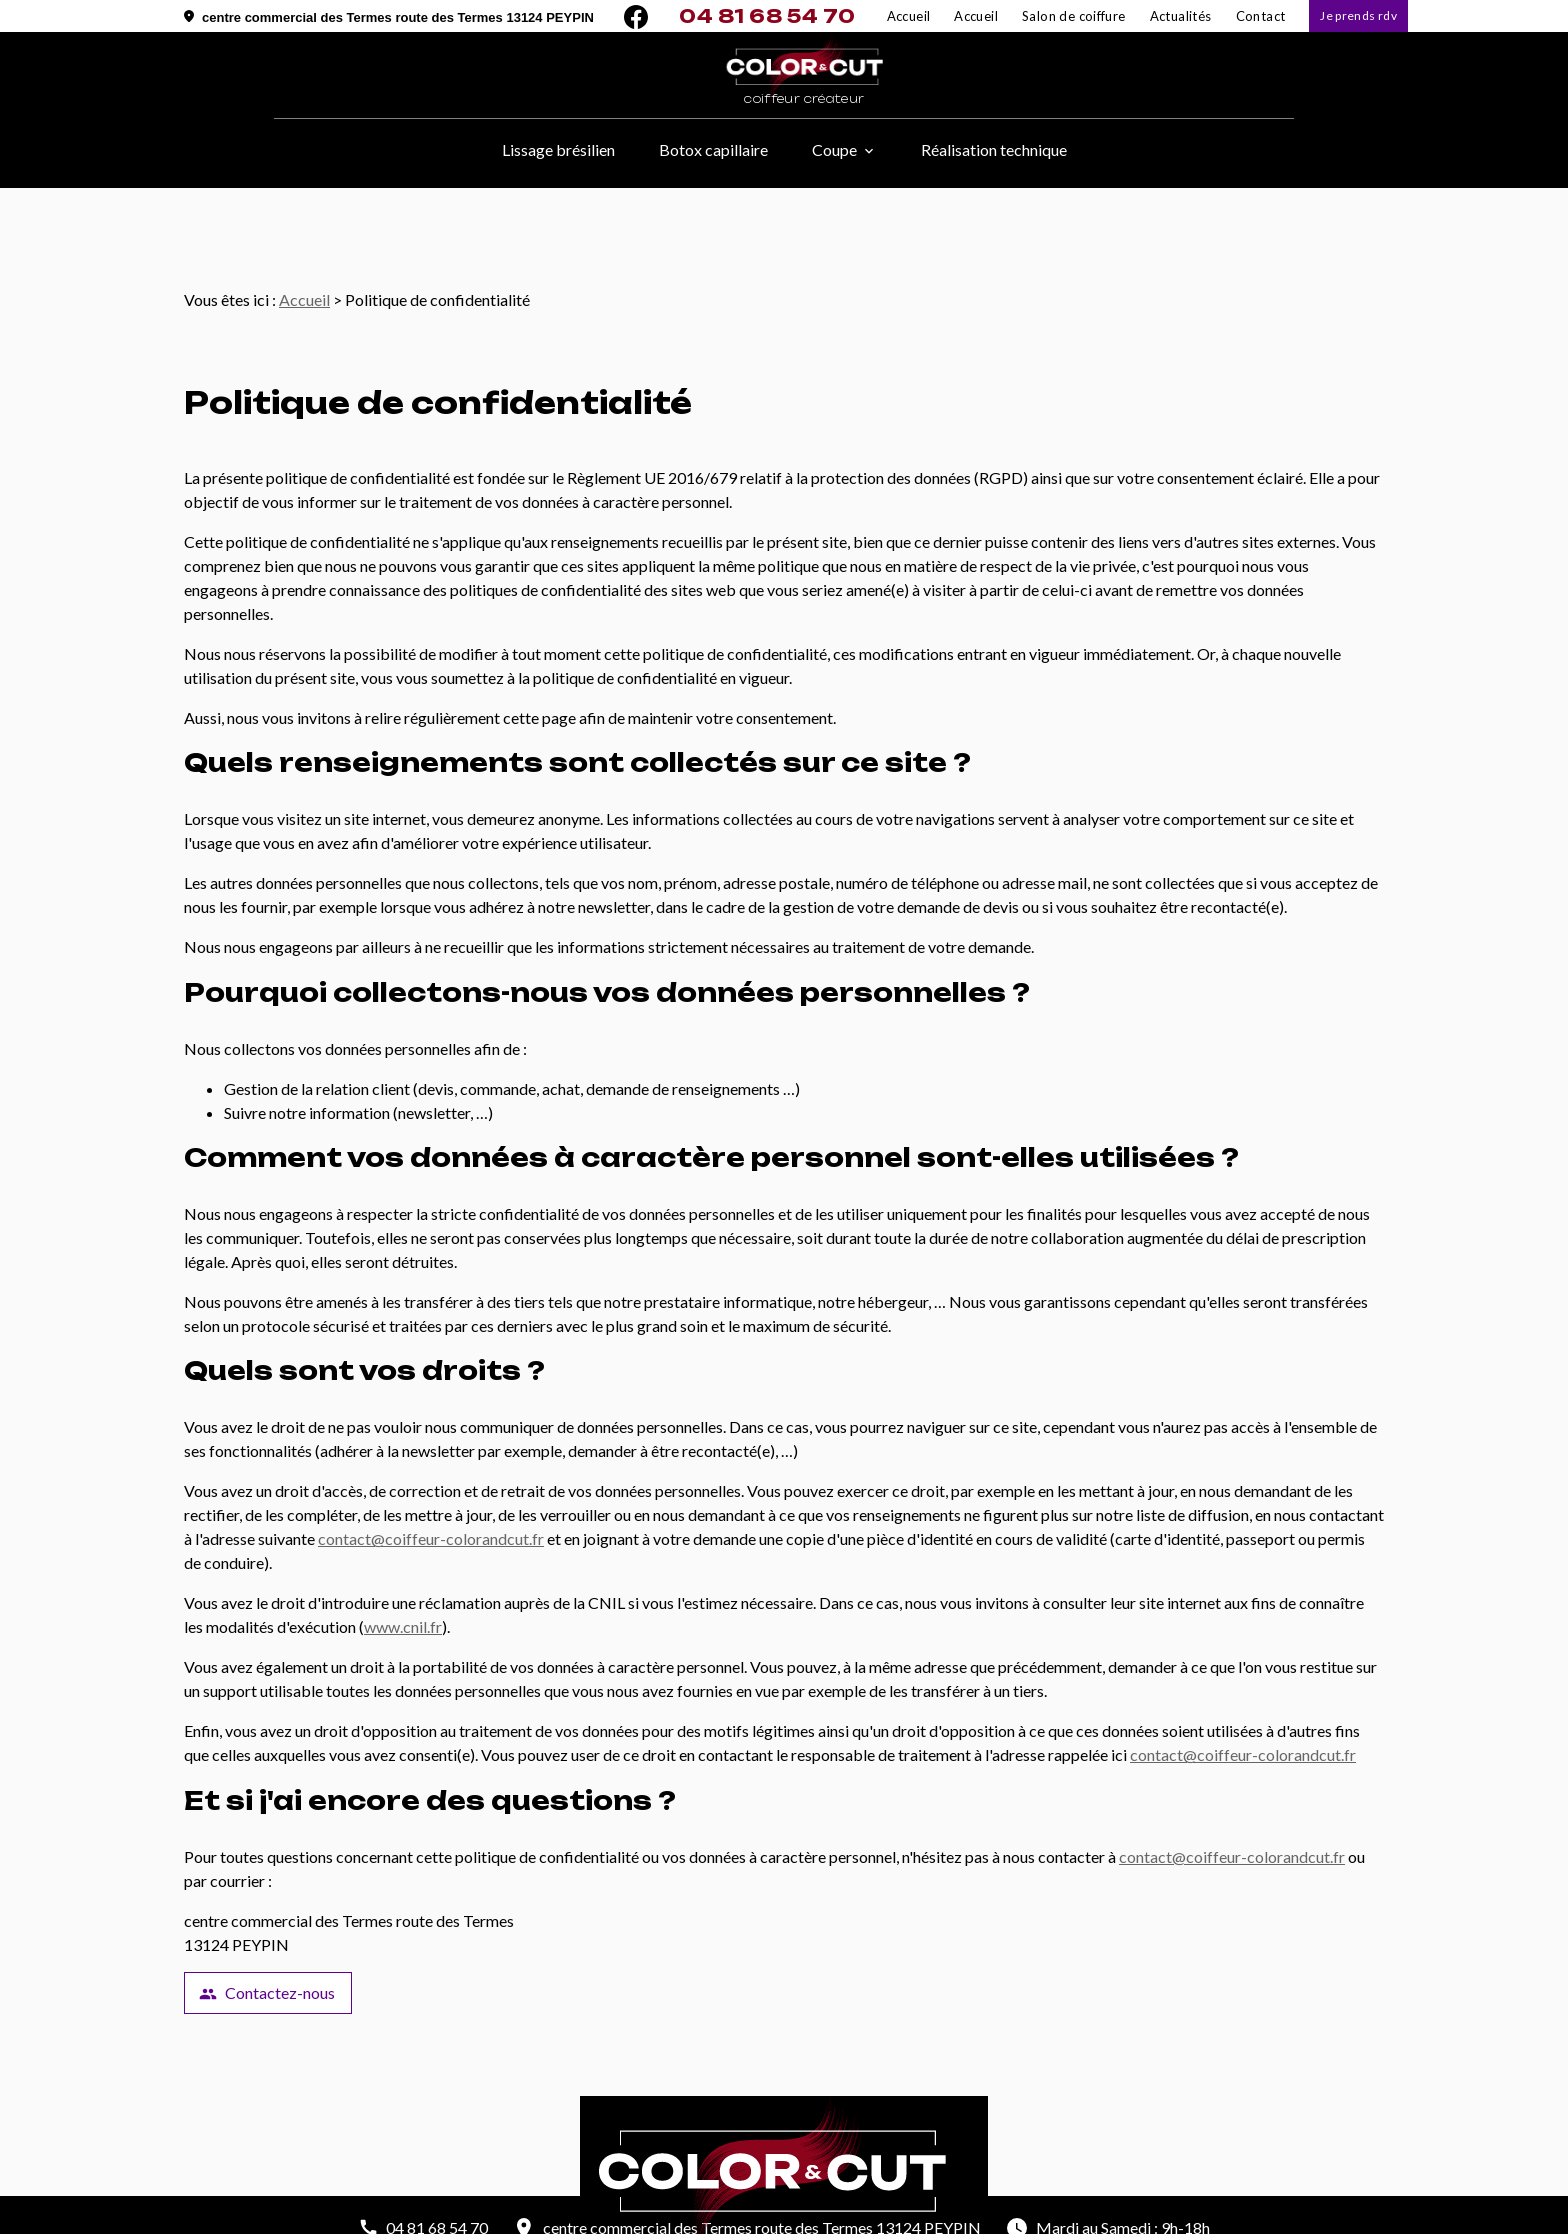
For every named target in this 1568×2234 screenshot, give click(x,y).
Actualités (1181, 16)
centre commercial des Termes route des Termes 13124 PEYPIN (398, 17)
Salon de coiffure (1074, 16)
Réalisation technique (994, 149)
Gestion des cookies (1038, 2213)
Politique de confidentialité (790, 2213)
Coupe (834, 149)
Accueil (976, 16)
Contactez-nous (267, 1925)
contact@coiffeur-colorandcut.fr (431, 1470)
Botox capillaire (713, 149)
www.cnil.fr (403, 1558)
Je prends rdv (1358, 15)
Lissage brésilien (558, 149)
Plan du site (923, 2213)
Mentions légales (640, 2213)
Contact (1261, 16)
